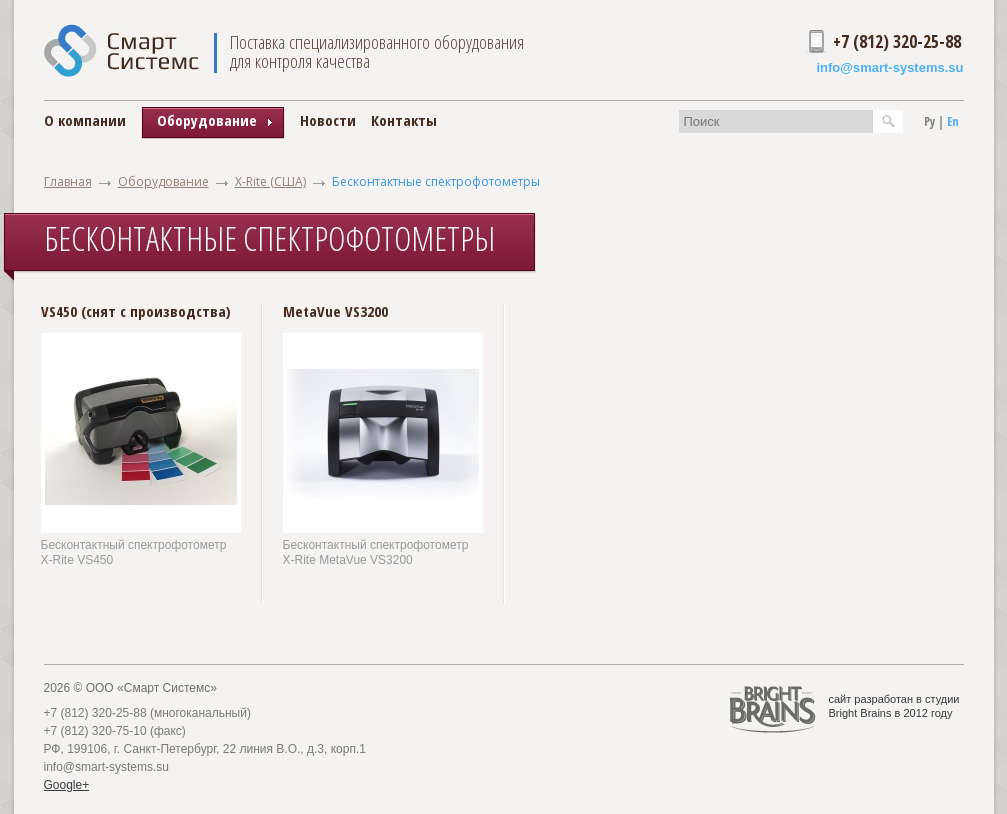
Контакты (404, 120)
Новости (328, 120)
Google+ (67, 785)
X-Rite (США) (270, 181)
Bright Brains (860, 713)
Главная (68, 181)
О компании (85, 120)
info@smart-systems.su (889, 67)
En (953, 121)
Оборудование (163, 181)
